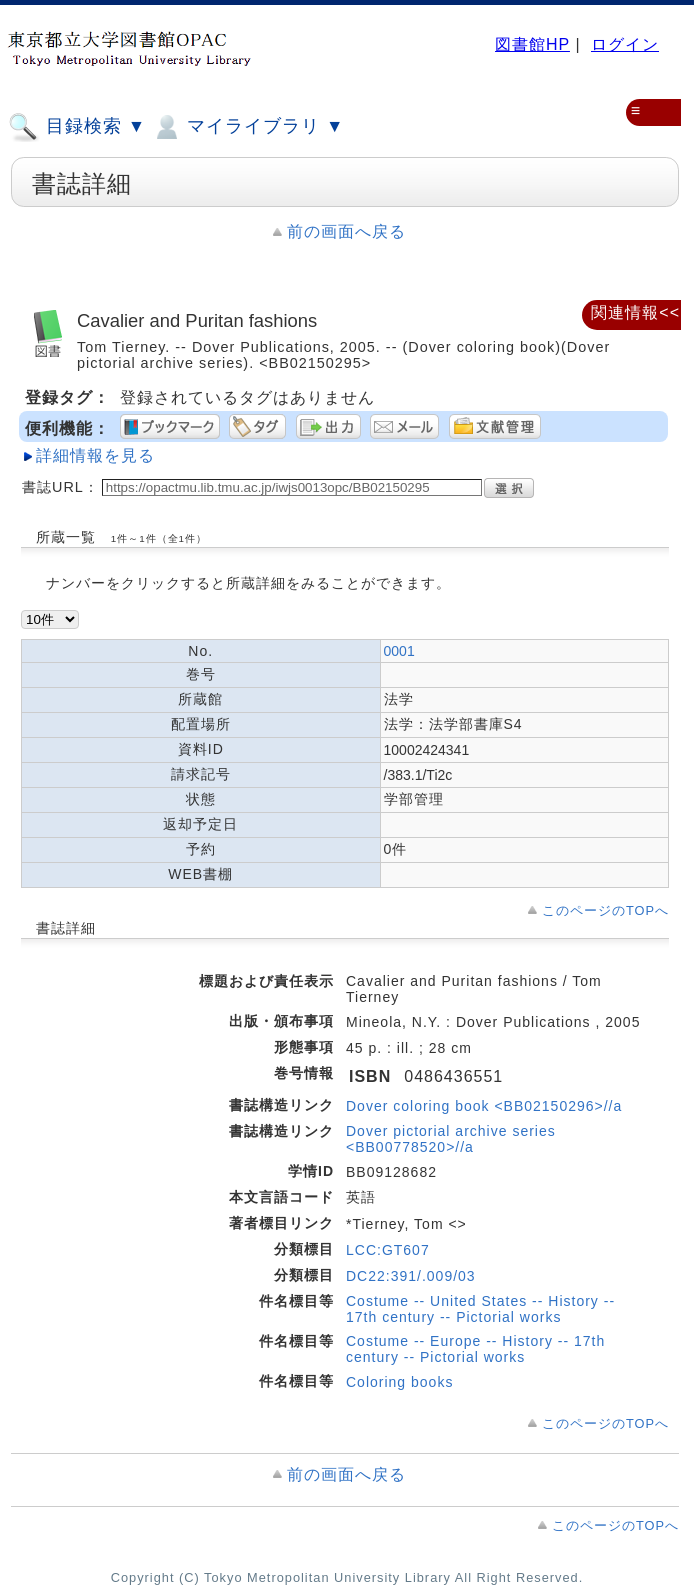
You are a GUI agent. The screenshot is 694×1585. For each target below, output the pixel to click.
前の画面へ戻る (346, 231)
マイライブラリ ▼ (247, 127)
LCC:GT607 (388, 1250)
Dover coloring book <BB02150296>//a (484, 1106)
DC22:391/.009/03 (411, 1276)
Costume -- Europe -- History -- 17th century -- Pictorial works (475, 1349)
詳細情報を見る (95, 455)
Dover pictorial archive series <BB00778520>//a (451, 1139)
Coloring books (399, 1382)
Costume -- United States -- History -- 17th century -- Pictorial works (480, 1309)
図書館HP (532, 44)
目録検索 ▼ (77, 127)
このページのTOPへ (605, 910)
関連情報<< (635, 312)
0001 (399, 651)
